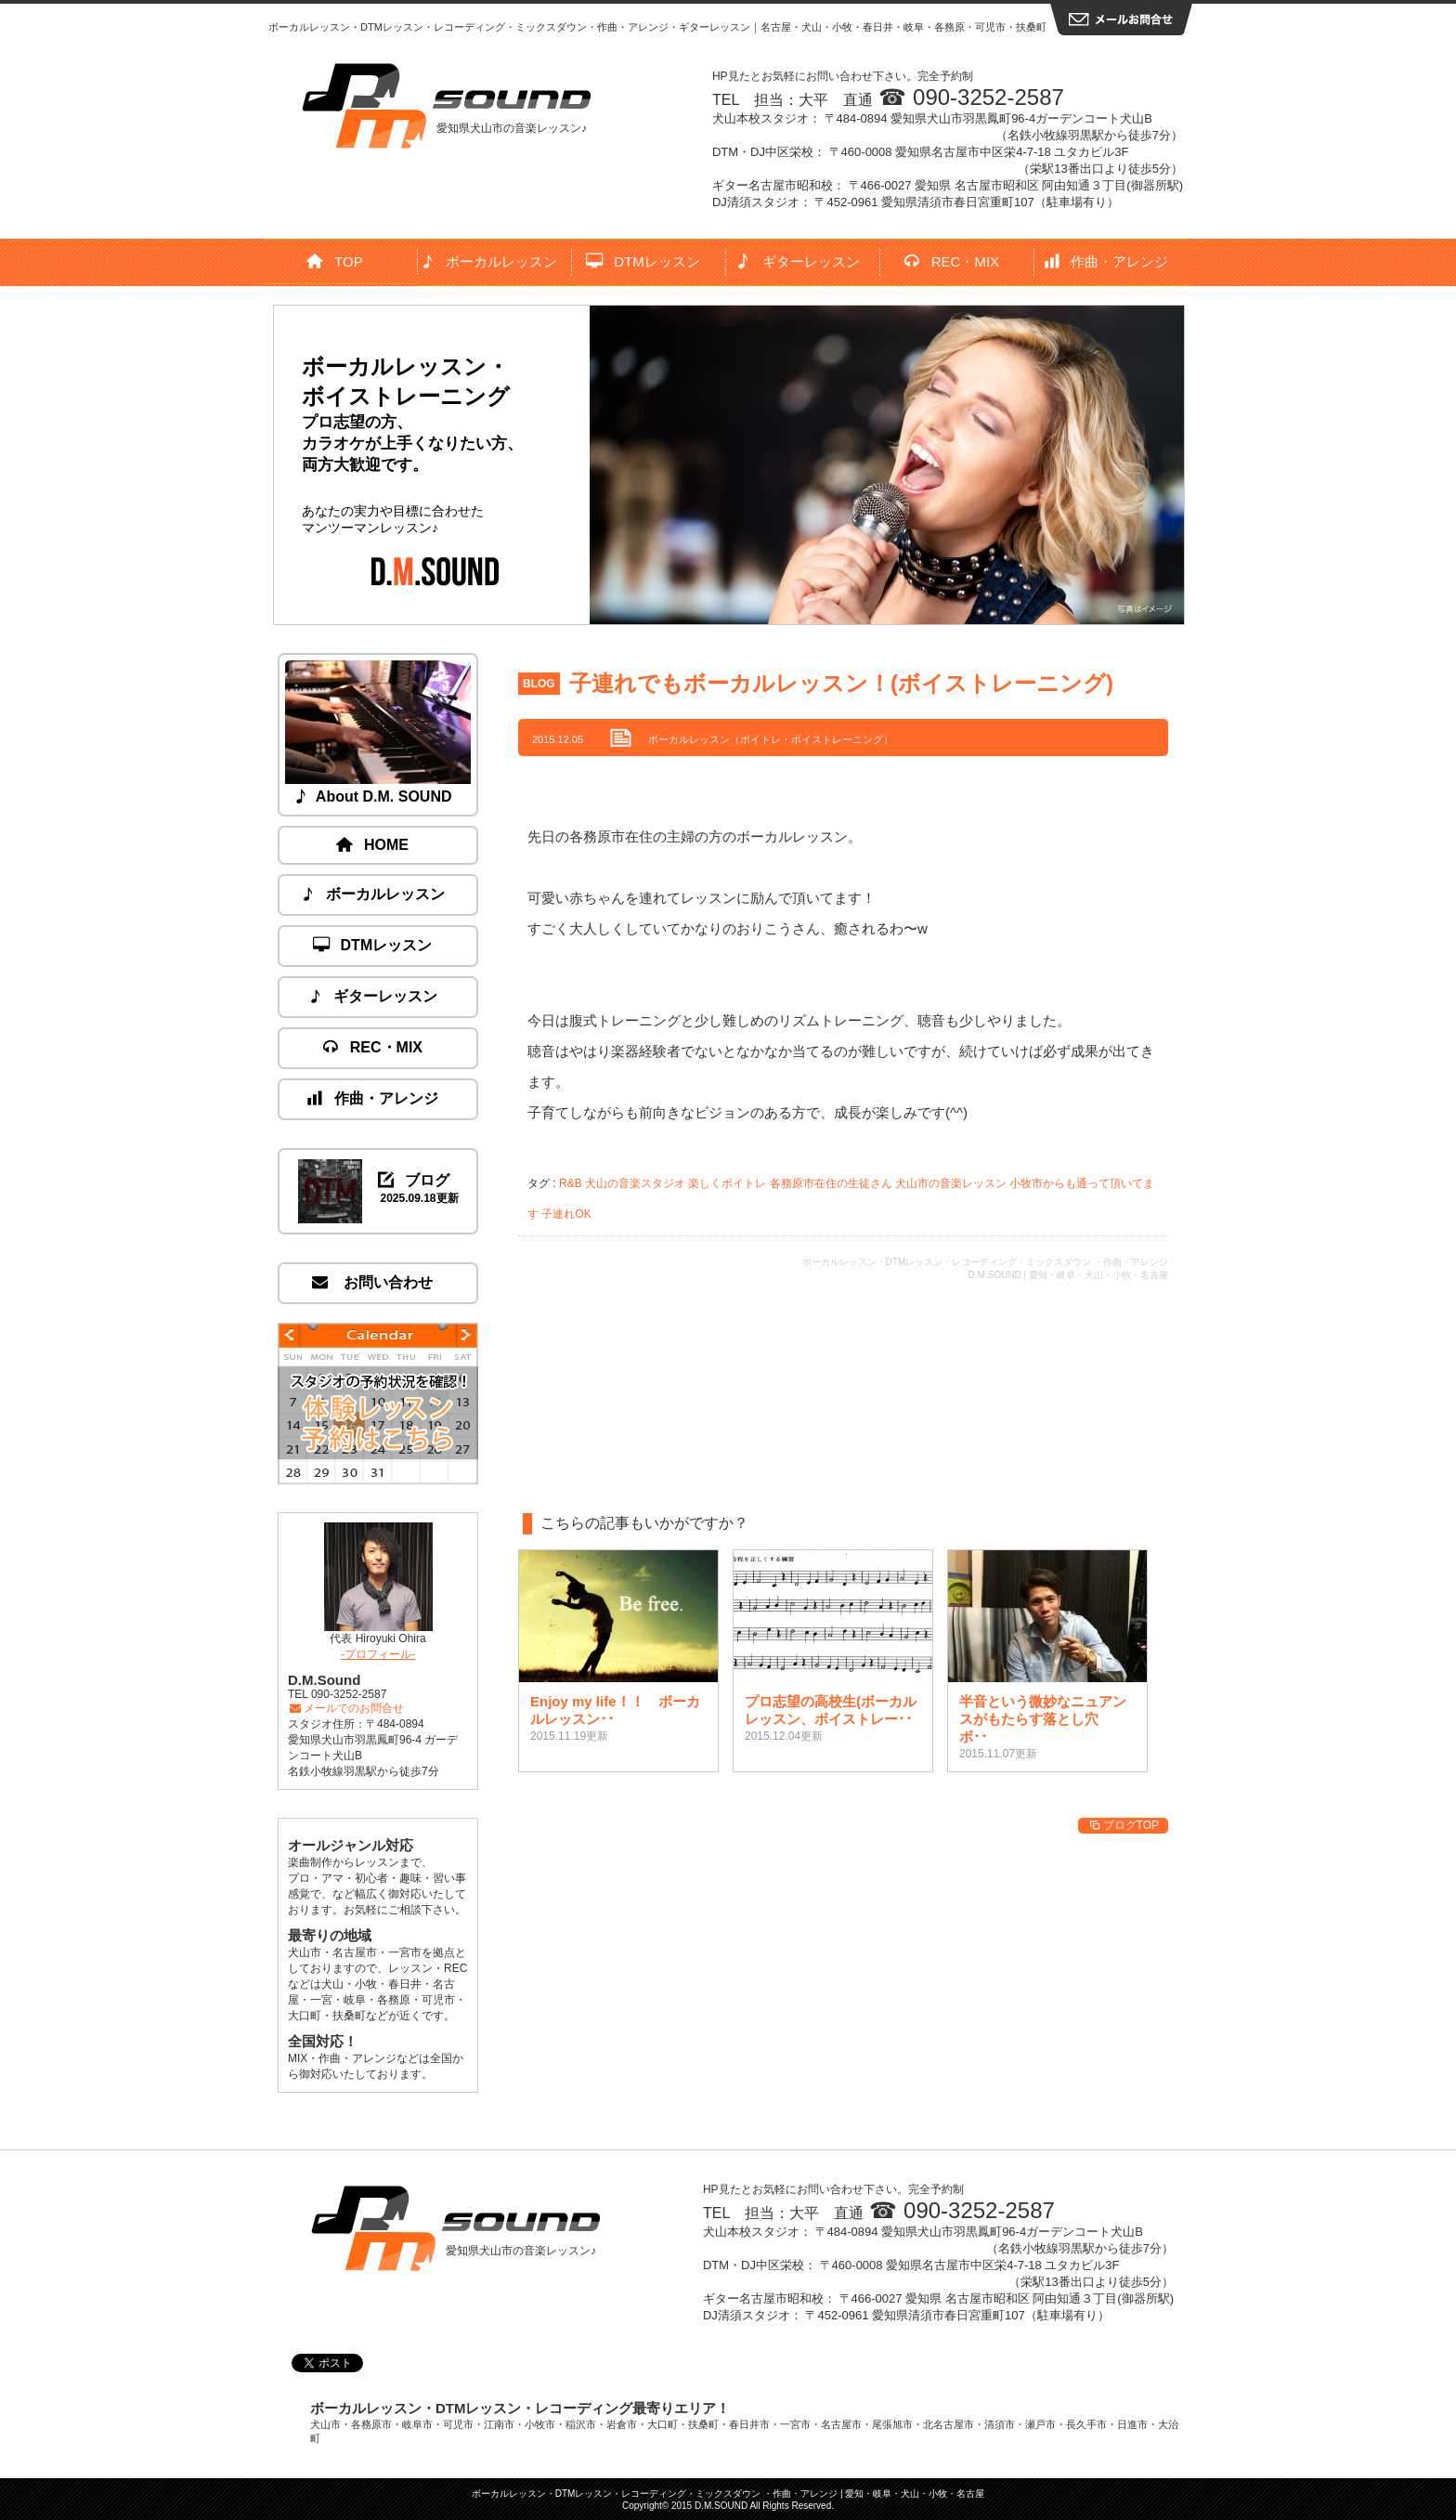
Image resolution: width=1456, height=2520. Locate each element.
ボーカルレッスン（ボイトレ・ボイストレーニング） (770, 739)
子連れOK (566, 1214)
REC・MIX (952, 261)
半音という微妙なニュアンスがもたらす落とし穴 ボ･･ (1042, 1718)
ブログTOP (1123, 1825)
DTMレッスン (643, 261)
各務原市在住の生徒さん (831, 1183)
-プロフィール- (378, 1654)
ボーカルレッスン (489, 261)
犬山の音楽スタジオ (635, 1183)
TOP (335, 261)
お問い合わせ (373, 1282)
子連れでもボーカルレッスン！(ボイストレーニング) (841, 683)
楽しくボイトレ (727, 1183)
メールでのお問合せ (346, 1708)
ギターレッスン (798, 261)
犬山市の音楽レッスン (951, 1183)
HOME (373, 845)
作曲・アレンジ (1107, 261)
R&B (570, 1183)
